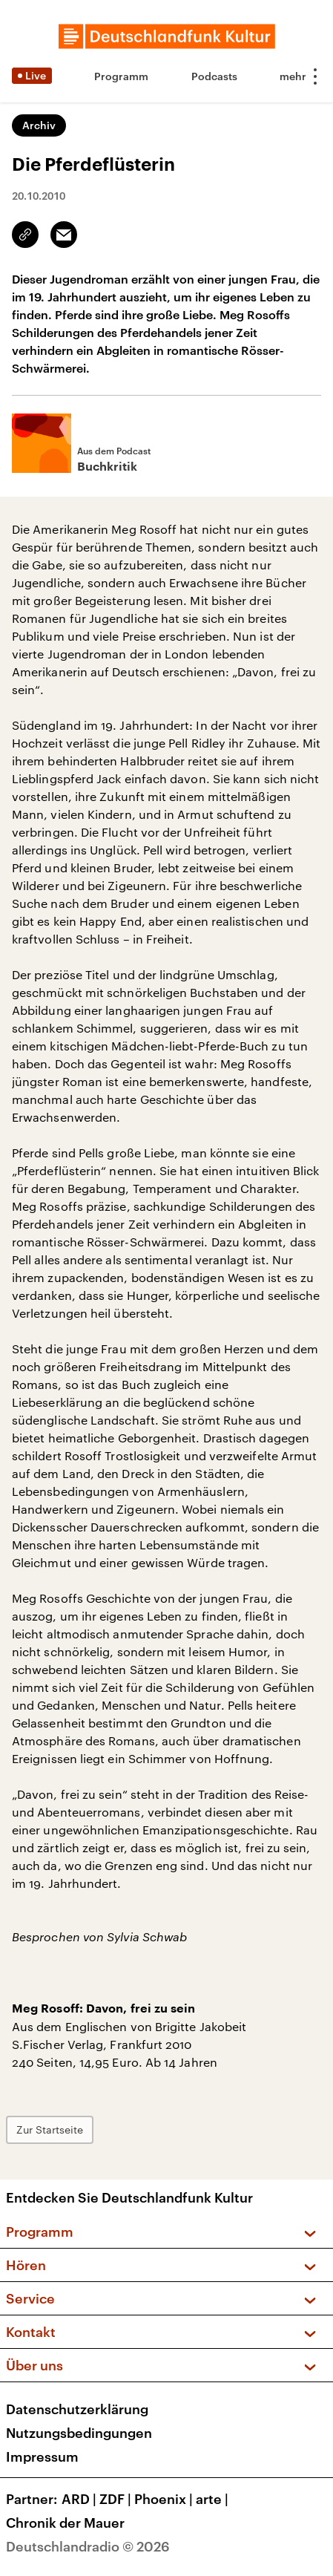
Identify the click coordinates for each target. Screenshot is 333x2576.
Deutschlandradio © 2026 (88, 2546)
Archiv (39, 125)
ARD (80, 2499)
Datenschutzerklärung (77, 2409)
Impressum (42, 2456)
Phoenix (165, 2499)
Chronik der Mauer (65, 2522)
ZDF (116, 2499)
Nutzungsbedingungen (79, 2433)
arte (213, 2499)
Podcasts (214, 76)
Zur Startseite (49, 2129)
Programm (121, 76)
